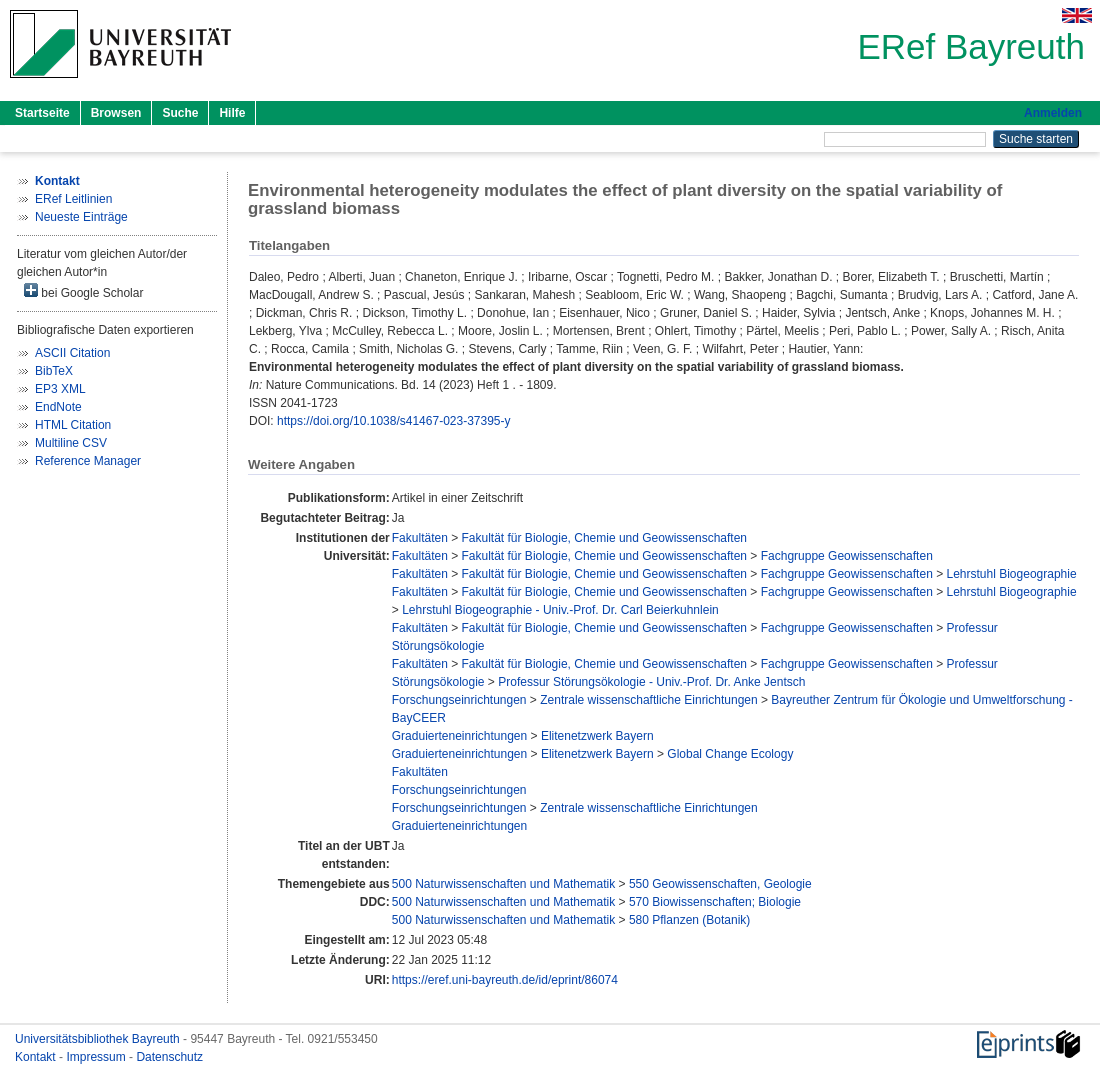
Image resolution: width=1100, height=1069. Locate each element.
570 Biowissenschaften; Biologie (715, 902)
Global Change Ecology (730, 754)
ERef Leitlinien (73, 199)
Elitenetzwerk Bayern (597, 736)
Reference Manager (88, 461)
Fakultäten (420, 538)
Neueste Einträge (81, 217)
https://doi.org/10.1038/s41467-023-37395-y (394, 421)
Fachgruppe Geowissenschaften (847, 556)
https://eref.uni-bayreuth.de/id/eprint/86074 (505, 980)
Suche (180, 113)
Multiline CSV (71, 443)
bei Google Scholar (83, 291)
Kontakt (37, 1057)
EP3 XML (60, 389)
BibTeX (54, 371)
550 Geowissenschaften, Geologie (720, 884)
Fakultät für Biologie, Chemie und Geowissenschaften (605, 538)
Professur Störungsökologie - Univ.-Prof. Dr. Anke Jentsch (651, 682)
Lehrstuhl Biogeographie (1012, 574)
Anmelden (1053, 113)
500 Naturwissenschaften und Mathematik (503, 884)
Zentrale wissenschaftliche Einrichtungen (648, 700)
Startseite (42, 113)
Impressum (97, 1057)
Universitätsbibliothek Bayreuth (99, 1039)
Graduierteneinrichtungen (459, 736)
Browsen (116, 113)
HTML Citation (73, 425)
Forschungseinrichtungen (459, 700)
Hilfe (232, 113)
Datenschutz (169, 1057)
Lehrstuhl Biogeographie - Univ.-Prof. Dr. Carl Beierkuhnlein (560, 610)
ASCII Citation (72, 353)
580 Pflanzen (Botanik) (689, 920)
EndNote (58, 407)
